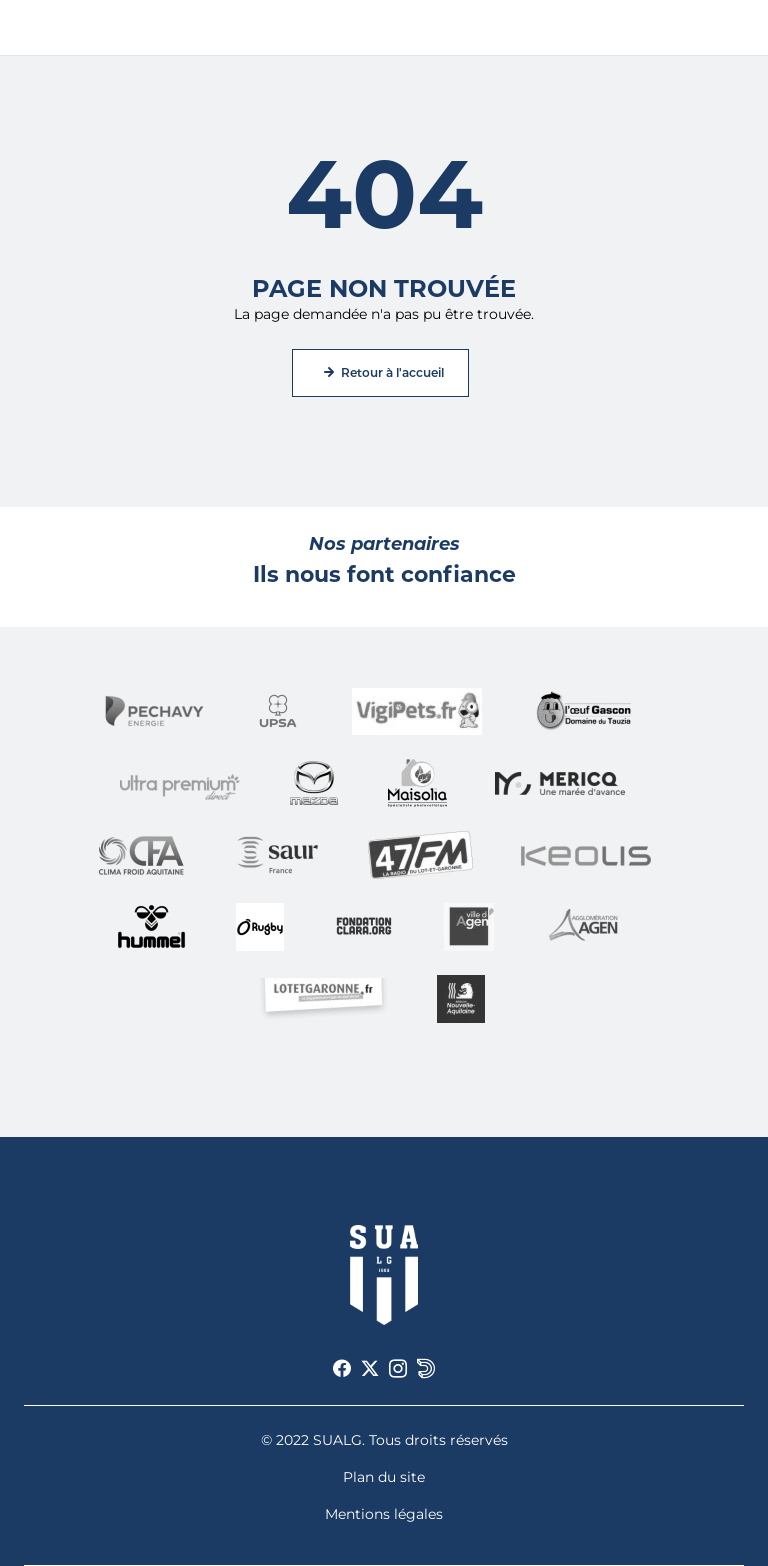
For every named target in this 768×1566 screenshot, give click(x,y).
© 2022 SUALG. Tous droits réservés (384, 1440)
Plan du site (384, 1477)
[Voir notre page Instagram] (398, 1369)
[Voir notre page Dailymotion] (426, 1369)
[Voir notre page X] (370, 1369)
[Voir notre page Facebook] (342, 1369)
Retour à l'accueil (392, 372)
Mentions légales (384, 1514)
